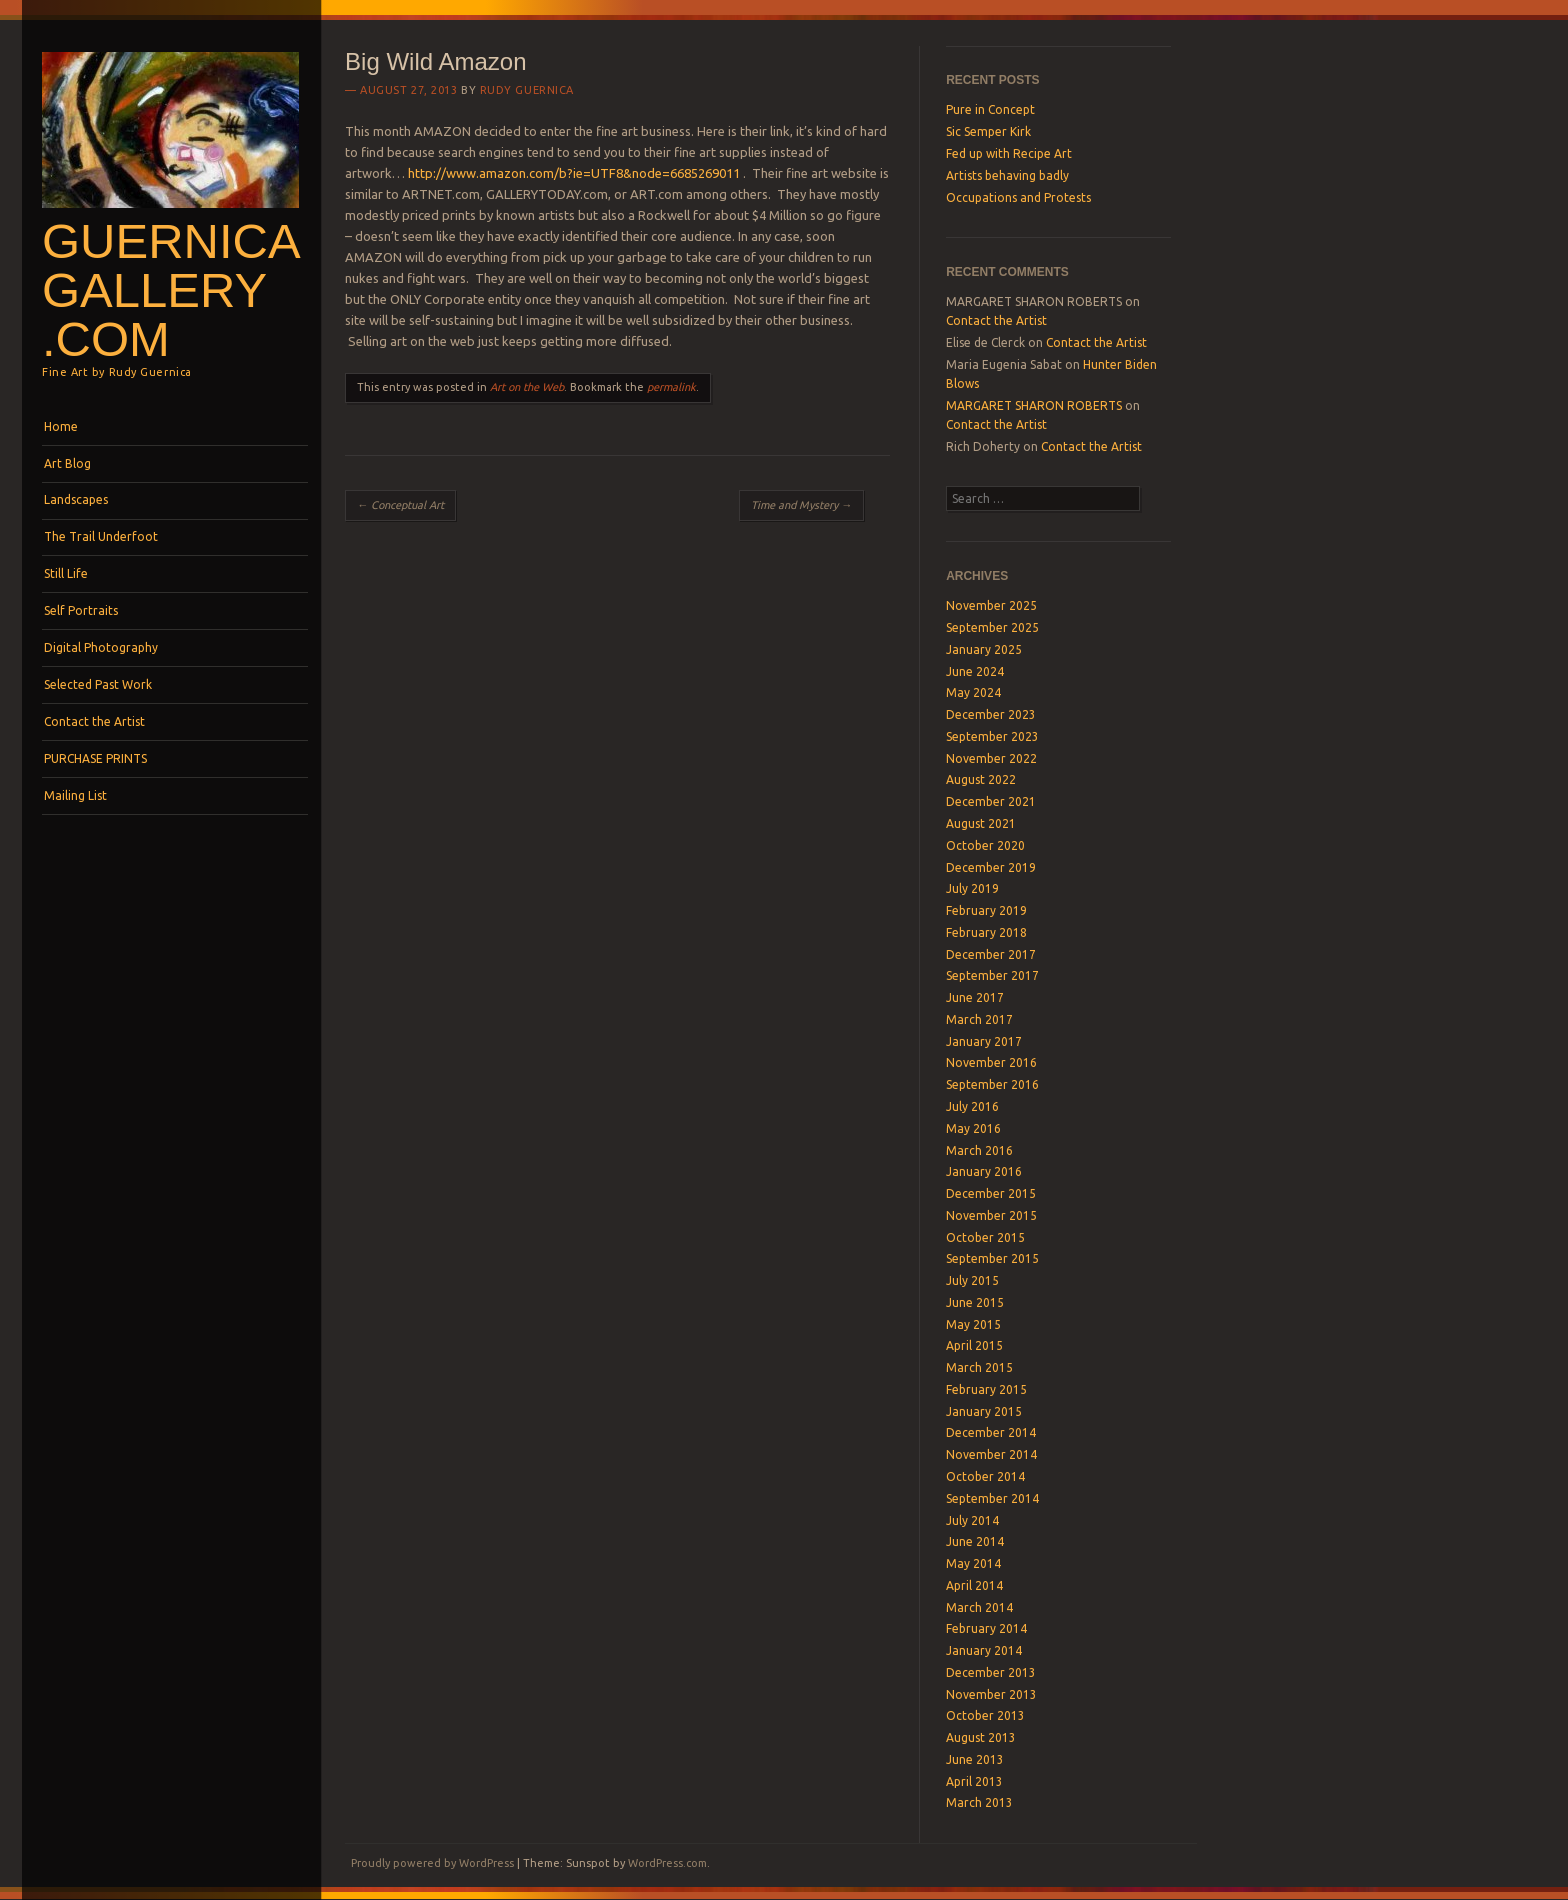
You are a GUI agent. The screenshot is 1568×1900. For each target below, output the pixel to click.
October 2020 (985, 845)
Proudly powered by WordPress (432, 1863)
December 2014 (991, 1432)
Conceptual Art (400, 505)
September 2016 (992, 1084)
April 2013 (974, 1781)
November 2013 (991, 1694)
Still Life (66, 573)
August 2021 (981, 823)
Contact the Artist (94, 721)
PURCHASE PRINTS (95, 758)
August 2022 (981, 779)
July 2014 (972, 1520)
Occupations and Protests (1018, 197)
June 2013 (975, 1759)
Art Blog (67, 463)
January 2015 (984, 1411)
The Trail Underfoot (101, 536)
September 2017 (992, 975)
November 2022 (991, 758)
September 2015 (992, 1258)
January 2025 (984, 649)
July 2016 (972, 1106)
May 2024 (973, 692)
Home (61, 426)
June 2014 (975, 1541)
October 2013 (985, 1715)
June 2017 (975, 997)
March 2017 (979, 1019)
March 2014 (979, 1607)
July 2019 (972, 888)
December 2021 (991, 801)
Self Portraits (81, 610)
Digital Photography (101, 647)
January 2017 (984, 1041)
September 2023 (992, 736)
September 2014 (992, 1498)
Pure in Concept (990, 109)
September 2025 (992, 627)
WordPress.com (667, 1863)
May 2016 (973, 1128)
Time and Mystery (801, 505)
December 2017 (991, 954)
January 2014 (984, 1650)
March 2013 (979, 1802)
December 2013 (991, 1672)
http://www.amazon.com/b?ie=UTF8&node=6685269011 (574, 173)
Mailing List (75, 795)
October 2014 (985, 1476)
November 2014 (991, 1454)
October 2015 (985, 1237)
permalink (671, 387)
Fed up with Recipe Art (1009, 153)
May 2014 (973, 1563)
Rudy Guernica (527, 90)
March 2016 (979, 1150)
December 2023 (991, 714)
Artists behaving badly (1007, 175)
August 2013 (981, 1737)
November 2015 (991, 1215)
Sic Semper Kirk (988, 131)
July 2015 (972, 1280)
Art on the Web (527, 387)
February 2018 (986, 932)
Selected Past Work (98, 684)
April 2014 (974, 1585)
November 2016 (991, 1062)
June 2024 (975, 671)
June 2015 (975, 1302)
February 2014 (986, 1628)
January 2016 (984, 1171)
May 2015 (973, 1324)
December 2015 (991, 1193)
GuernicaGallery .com (171, 290)
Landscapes (76, 499)
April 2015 (974, 1345)
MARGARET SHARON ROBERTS (1034, 405)
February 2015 (986, 1389)
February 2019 (986, 910)
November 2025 (991, 605)
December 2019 (991, 867)
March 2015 (979, 1367)
